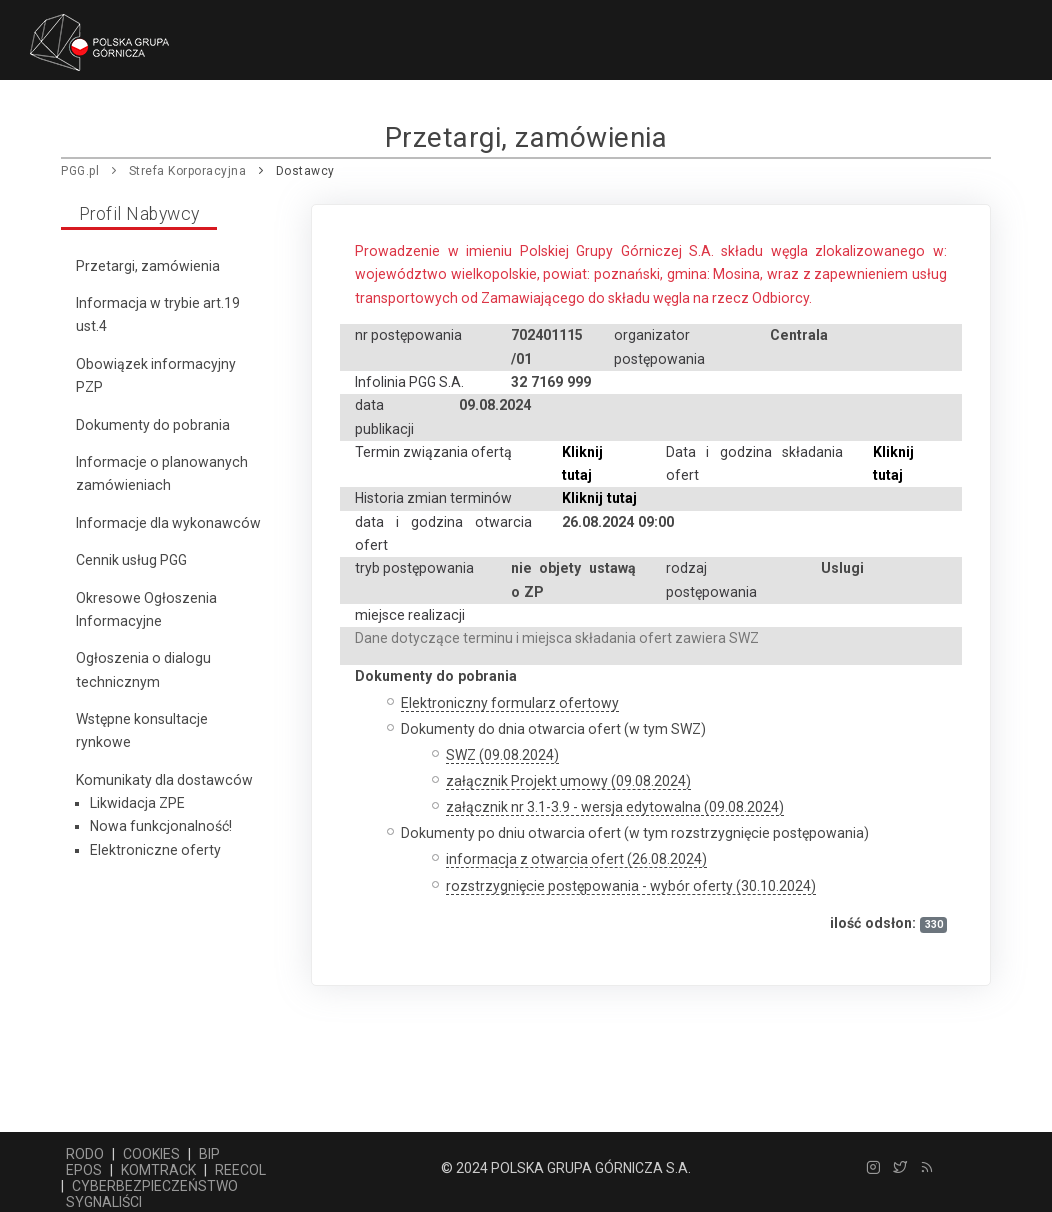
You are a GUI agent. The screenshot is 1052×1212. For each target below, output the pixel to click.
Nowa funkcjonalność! (161, 826)
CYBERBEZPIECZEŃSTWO (155, 1186)
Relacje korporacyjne (837, 121)
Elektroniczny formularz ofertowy (510, 703)
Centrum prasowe (582, 121)
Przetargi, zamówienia (148, 266)
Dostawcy (245, 121)
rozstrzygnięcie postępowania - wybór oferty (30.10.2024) (631, 886)
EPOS (84, 1170)
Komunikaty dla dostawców (164, 780)
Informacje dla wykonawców (168, 523)
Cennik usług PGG (131, 560)
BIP (209, 1154)
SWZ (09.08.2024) (502, 755)
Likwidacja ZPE (137, 803)
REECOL (240, 1170)
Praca (701, 121)
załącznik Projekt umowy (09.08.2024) (568, 781)
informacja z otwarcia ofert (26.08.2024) (576, 859)
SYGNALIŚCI (104, 1202)
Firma (157, 121)
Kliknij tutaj (599, 498)
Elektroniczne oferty (155, 850)
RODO (85, 1154)
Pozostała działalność (398, 121)
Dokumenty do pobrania (153, 425)
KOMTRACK (158, 1170)
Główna (77, 121)
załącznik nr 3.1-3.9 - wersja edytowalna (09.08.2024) (615, 807)
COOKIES (151, 1154)
